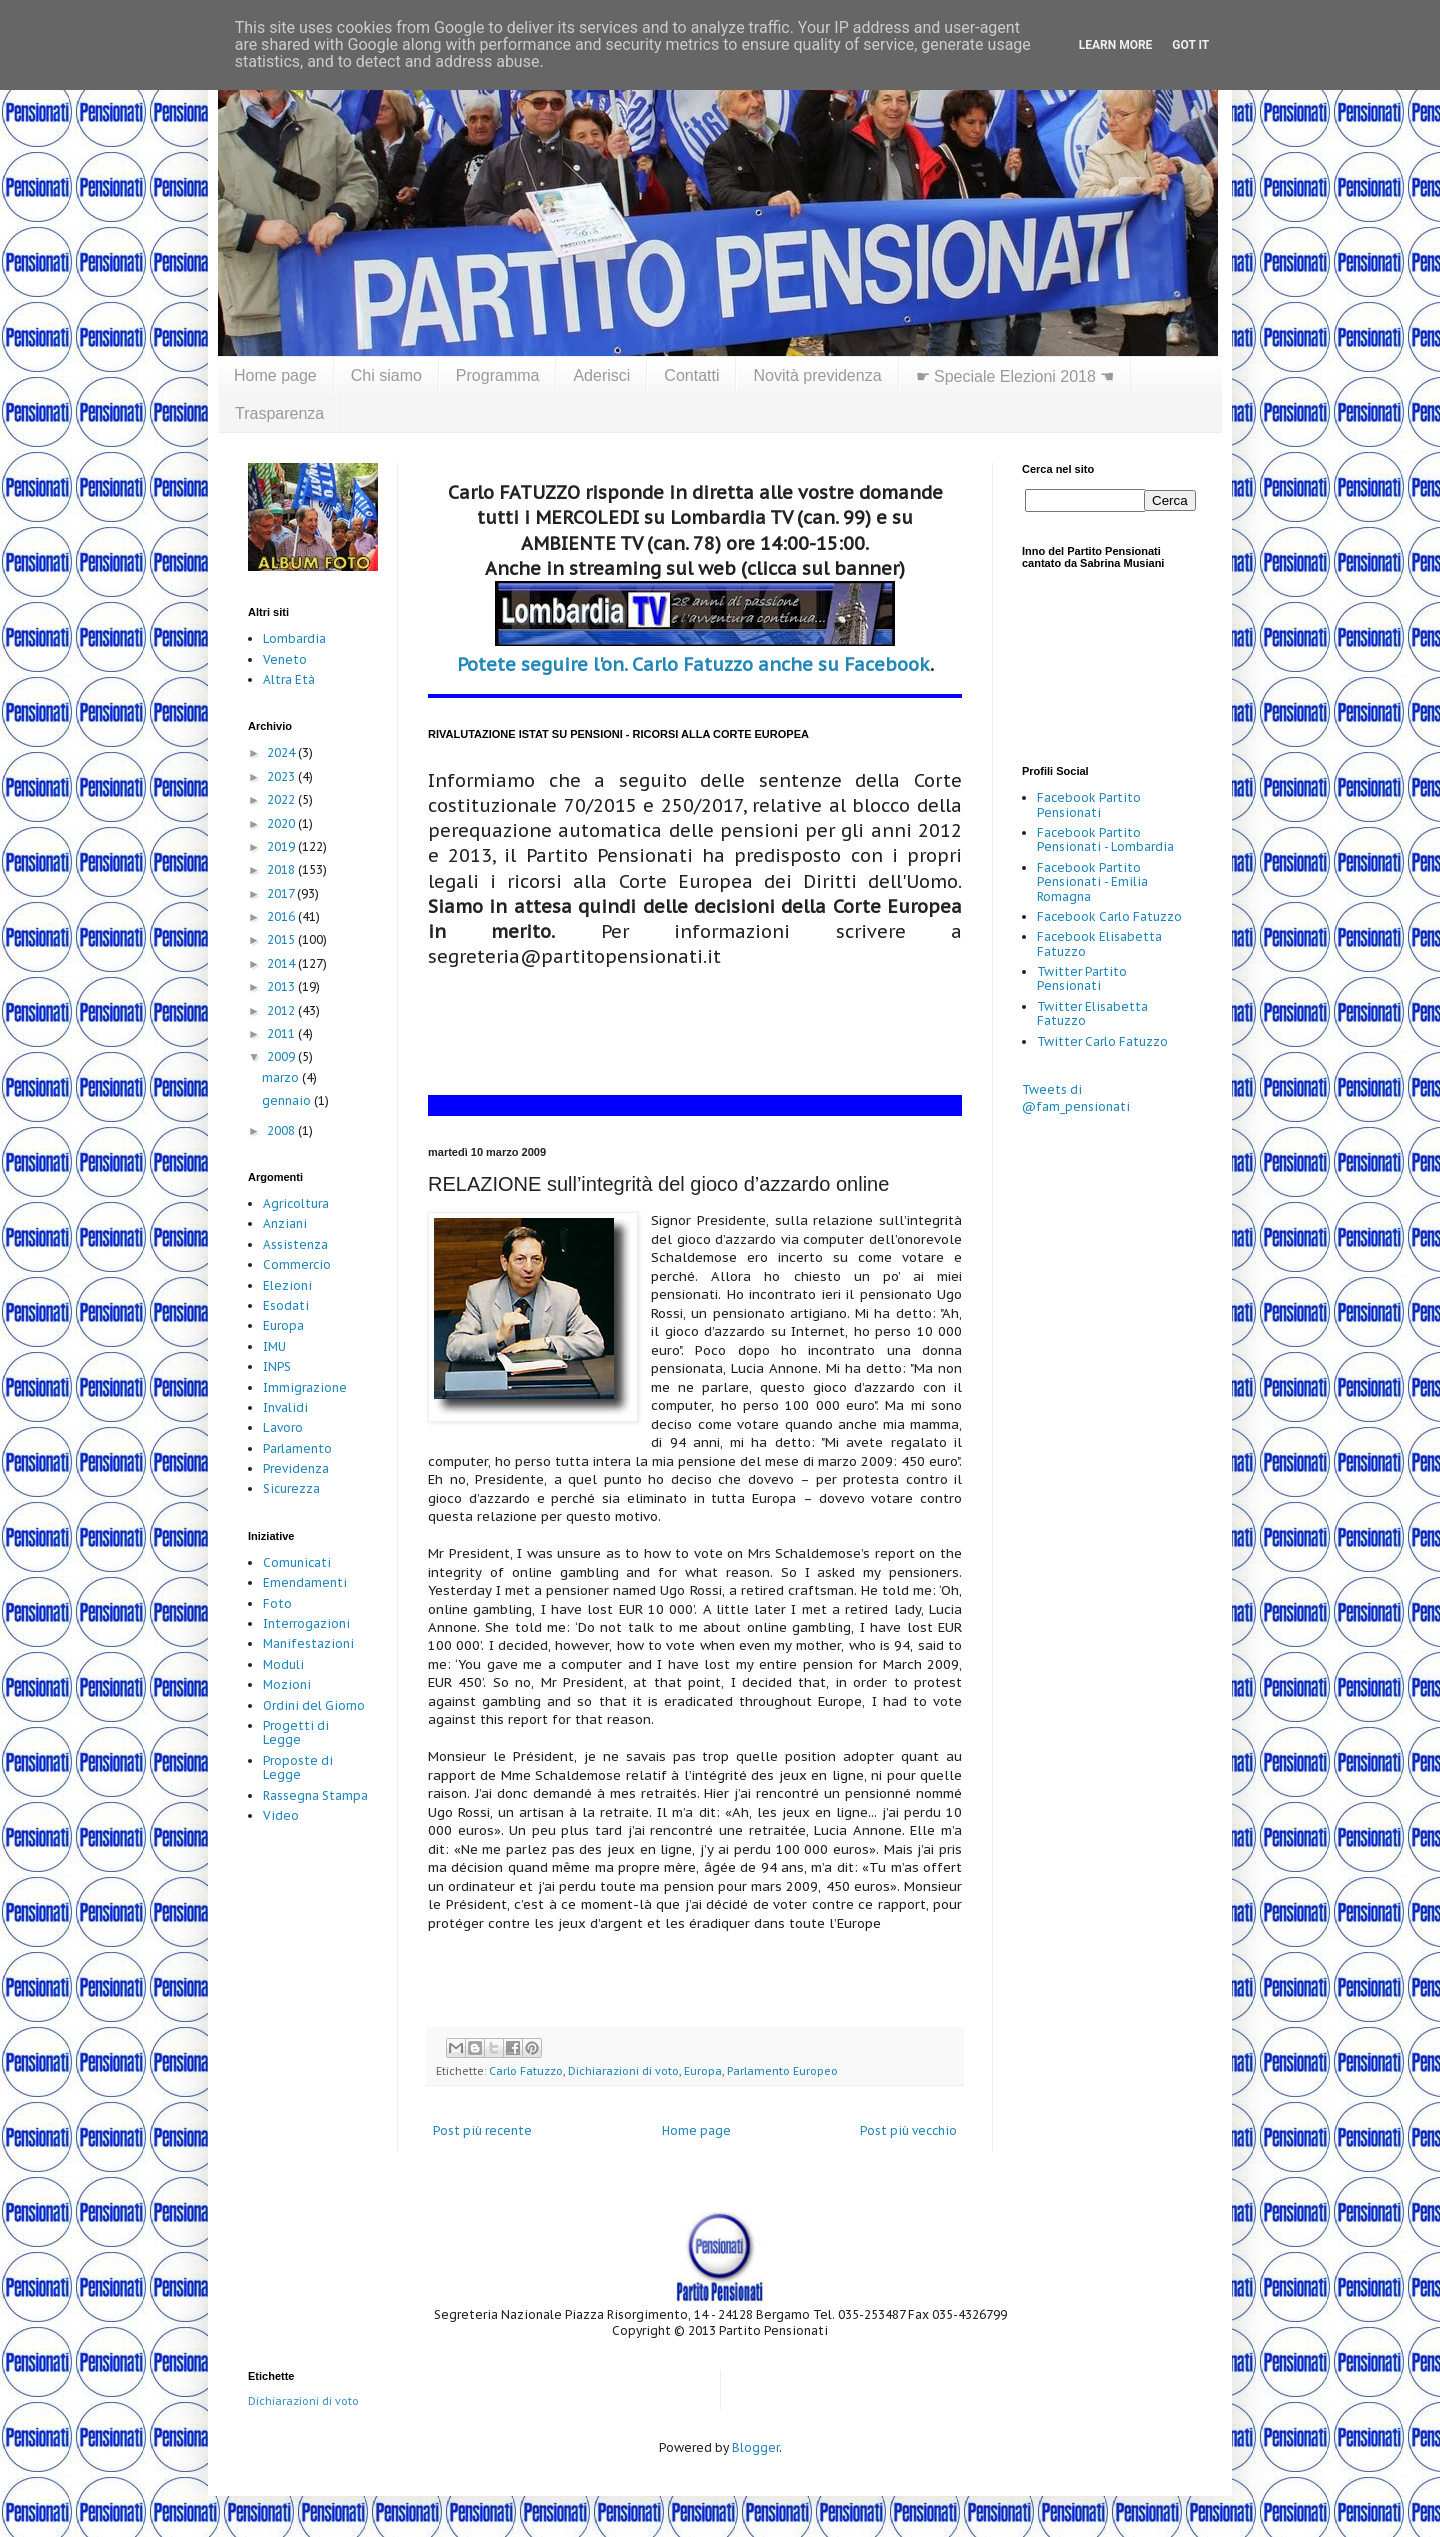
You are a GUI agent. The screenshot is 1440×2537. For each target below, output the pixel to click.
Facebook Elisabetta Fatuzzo (1099, 943)
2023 (282, 776)
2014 (282, 963)
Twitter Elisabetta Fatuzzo (1092, 1013)
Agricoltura (296, 1203)
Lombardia (294, 638)
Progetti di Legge (296, 1732)
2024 (282, 752)
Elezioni (287, 1285)
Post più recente (482, 2130)
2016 (282, 916)
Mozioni (287, 1684)
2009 (282, 1056)
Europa (703, 2071)
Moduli (283, 1664)
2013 (282, 986)
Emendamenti (305, 1582)
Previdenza (296, 1468)
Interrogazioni (306, 1623)
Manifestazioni (308, 1643)
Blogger (755, 2447)
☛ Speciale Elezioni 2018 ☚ (1015, 376)
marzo (282, 1077)
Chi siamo (386, 375)
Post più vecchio (908, 2130)
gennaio (288, 1100)
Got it (1190, 45)
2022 (282, 799)
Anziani (285, 1223)
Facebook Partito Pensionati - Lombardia (1105, 839)
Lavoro (283, 1427)
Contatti (691, 375)
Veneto (285, 659)
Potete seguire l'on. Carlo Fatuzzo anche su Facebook (693, 664)
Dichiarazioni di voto (623, 2071)
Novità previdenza (817, 375)
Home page (275, 375)
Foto (277, 1603)
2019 (282, 846)
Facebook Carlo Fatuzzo (1109, 916)
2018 (282, 869)
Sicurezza (291, 1488)
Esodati (286, 1305)
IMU (274, 1346)
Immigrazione (305, 1387)
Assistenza (295, 1244)
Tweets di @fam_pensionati (1076, 1098)
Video (281, 1815)
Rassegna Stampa (315, 1795)
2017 (282, 893)
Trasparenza (279, 413)
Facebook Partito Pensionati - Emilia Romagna (1092, 882)
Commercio (297, 1264)
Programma (498, 375)
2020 (282, 823)
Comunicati (297, 1562)
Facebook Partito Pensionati (1089, 804)
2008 (282, 1130)
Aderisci (601, 375)
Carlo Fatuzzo (526, 2071)
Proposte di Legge (298, 1767)
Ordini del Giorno (314, 1705)
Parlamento (297, 1448)
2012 (282, 1010)
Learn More (1116, 45)
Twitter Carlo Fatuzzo (1102, 1041)
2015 (282, 939)
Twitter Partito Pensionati (1082, 978)
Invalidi (285, 1407)
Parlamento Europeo (782, 2071)
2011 (282, 1033)
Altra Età (289, 679)
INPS (277, 1366)
